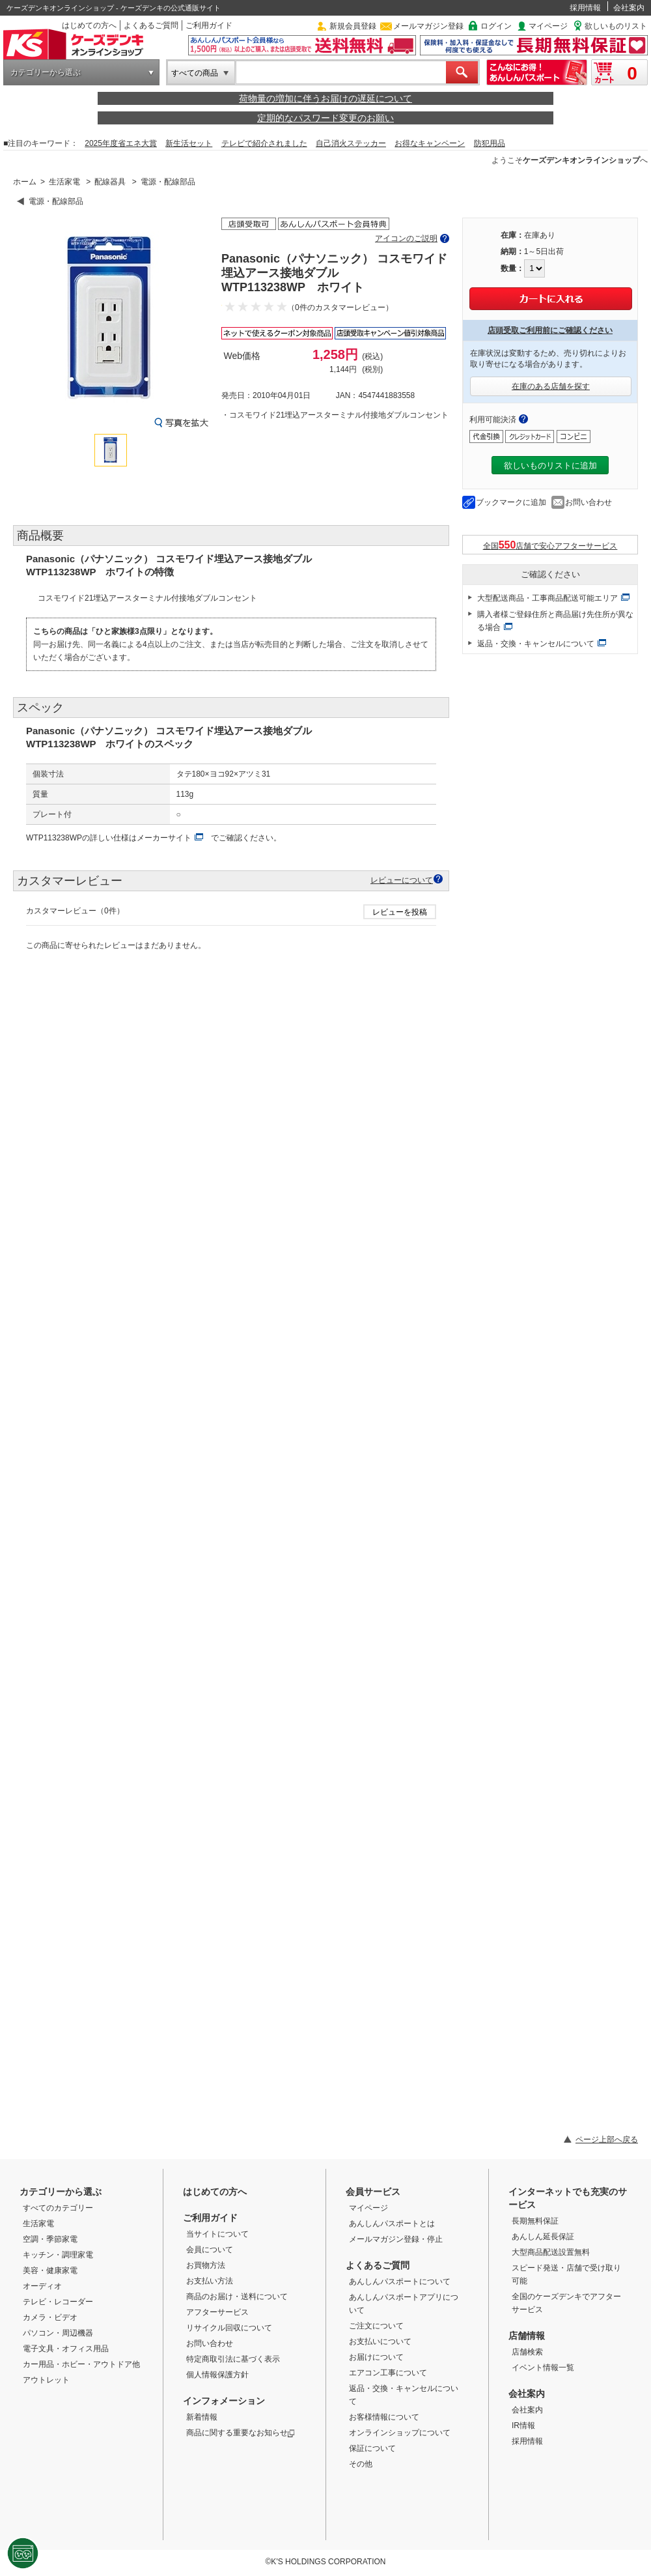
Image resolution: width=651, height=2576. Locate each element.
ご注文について (376, 2325)
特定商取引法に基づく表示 (233, 2359)
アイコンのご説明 (406, 238)
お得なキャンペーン (430, 143)
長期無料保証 (535, 2220)
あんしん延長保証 (543, 2236)
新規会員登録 (352, 26)
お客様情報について (384, 2417)
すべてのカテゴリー (58, 2207)
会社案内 (628, 7)
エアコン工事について (388, 2372)
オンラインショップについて (399, 2432)
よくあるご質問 (151, 25)
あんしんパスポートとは (392, 2223)
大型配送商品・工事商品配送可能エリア (547, 598)
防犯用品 (489, 143)
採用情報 (585, 7)
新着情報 (201, 2417)
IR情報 (523, 2425)
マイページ (548, 26)
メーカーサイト (164, 837)
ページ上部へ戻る (606, 2139)
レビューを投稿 (399, 912)
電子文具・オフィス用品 (66, 2348)
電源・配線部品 (168, 181)
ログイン (496, 26)
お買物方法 (205, 2265)
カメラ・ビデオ (50, 2317)
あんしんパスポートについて (399, 2281)
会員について (209, 2249)
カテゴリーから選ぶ (45, 72)
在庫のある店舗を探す (551, 386)
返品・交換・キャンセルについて (535, 643)
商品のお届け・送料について (237, 2296)
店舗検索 (527, 2351)
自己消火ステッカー (351, 143)
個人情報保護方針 (217, 2374)
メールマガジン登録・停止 (396, 2239)
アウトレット (46, 2379)
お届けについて (376, 2357)
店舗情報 (526, 2335)
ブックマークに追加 (511, 502)
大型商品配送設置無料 (551, 2252)
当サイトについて (217, 2234)
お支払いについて (380, 2341)
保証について (372, 2448)
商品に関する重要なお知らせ (240, 2432)
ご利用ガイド (209, 25)
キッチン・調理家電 (58, 2254)
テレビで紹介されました (264, 143)
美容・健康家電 (50, 2270)
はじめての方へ (89, 25)
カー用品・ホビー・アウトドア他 (81, 2364)
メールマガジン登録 (428, 26)
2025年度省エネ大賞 (121, 143)
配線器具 (110, 181)
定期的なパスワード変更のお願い (325, 118)
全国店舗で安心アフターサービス (550, 545)
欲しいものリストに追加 (550, 465)
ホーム (24, 181)
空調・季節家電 (50, 2239)
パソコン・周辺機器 (58, 2333)
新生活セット (188, 143)
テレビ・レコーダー (58, 2301)
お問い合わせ (588, 502)
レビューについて (401, 880)
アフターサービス (217, 2312)
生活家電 (64, 181)
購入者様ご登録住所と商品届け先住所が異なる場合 (555, 621)
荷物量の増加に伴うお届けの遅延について (325, 98)
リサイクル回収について (229, 2327)
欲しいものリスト (616, 26)
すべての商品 (194, 73)
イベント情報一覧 (543, 2367)
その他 (360, 2464)
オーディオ (42, 2286)
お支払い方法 (209, 2280)
